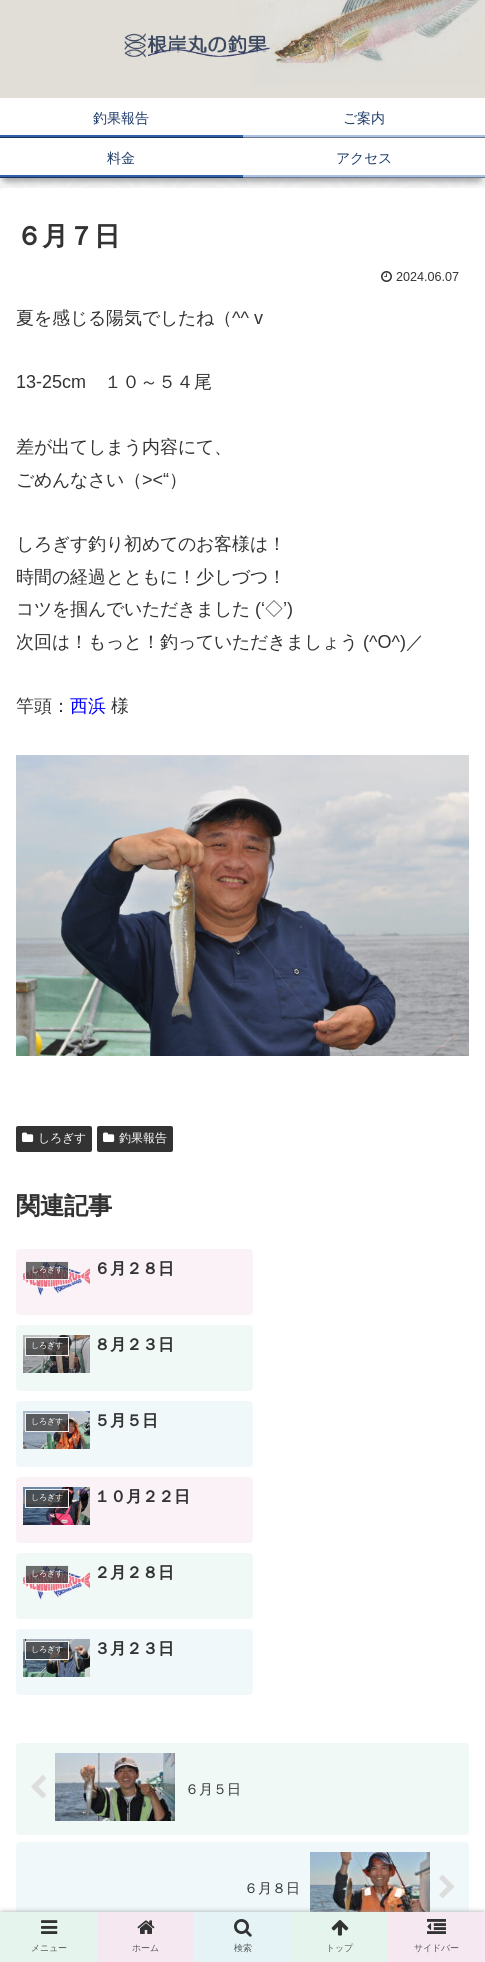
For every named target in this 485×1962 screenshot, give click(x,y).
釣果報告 (135, 1138)
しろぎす (54, 1138)
